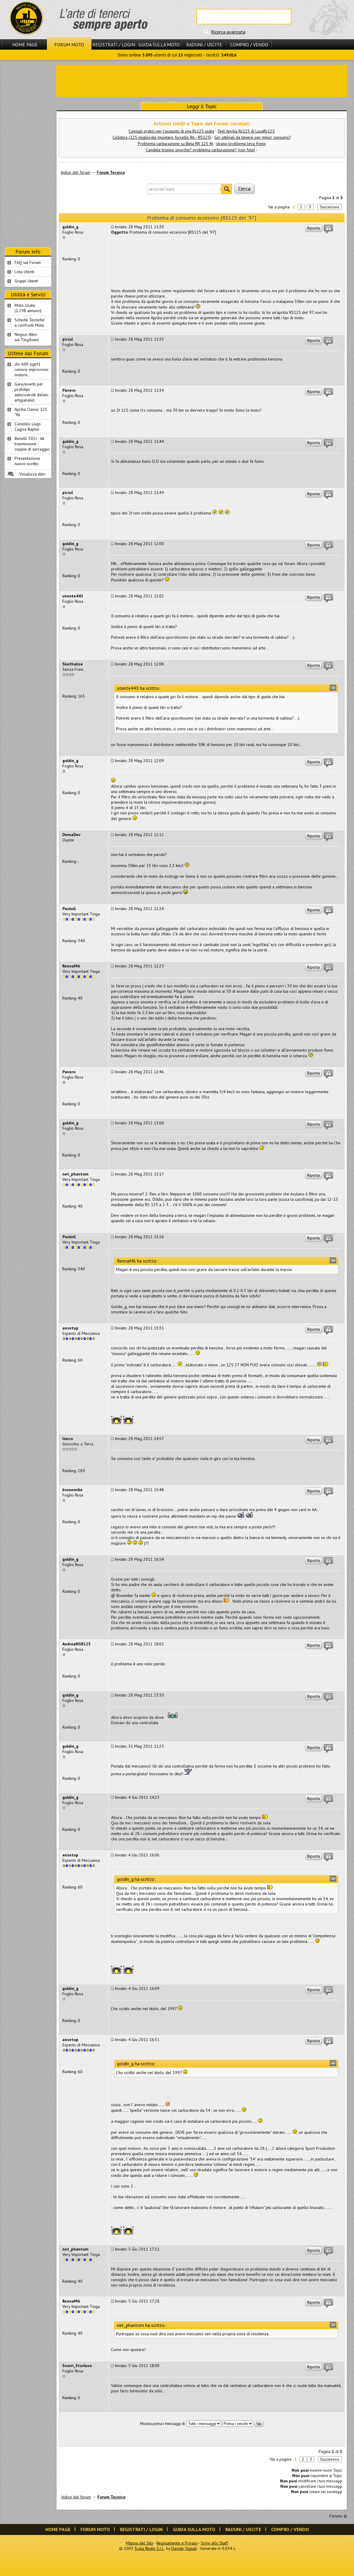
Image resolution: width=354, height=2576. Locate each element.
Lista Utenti (24, 271)
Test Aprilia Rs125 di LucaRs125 (246, 131)
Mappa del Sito (139, 2543)
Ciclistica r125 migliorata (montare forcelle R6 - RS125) (162, 137)
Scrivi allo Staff (214, 2543)
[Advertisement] (202, 80)
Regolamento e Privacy (177, 2543)
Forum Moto (69, 45)
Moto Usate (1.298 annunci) (28, 308)
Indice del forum (75, 172)
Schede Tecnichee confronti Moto (30, 322)
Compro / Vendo (249, 45)
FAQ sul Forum (28, 262)
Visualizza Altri (32, 474)
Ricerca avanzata (228, 32)
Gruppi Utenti (26, 281)
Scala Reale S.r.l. (149, 2548)
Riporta (313, 228)
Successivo (329, 207)
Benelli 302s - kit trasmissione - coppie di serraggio (32, 444)
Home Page (24, 45)
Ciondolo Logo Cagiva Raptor (28, 426)
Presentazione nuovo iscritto (27, 461)
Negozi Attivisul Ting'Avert (27, 337)
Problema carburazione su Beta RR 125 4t (175, 143)
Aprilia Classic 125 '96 (31, 412)
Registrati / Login (113, 45)
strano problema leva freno (241, 143)
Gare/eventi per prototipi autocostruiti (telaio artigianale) (31, 392)
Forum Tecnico (111, 172)
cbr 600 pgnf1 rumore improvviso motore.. (31, 369)
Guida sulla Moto (159, 45)
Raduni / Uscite (204, 45)
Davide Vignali (184, 2548)
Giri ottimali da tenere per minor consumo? (252, 137)
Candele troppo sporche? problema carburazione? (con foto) (200, 149)
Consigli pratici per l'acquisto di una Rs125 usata (171, 131)
